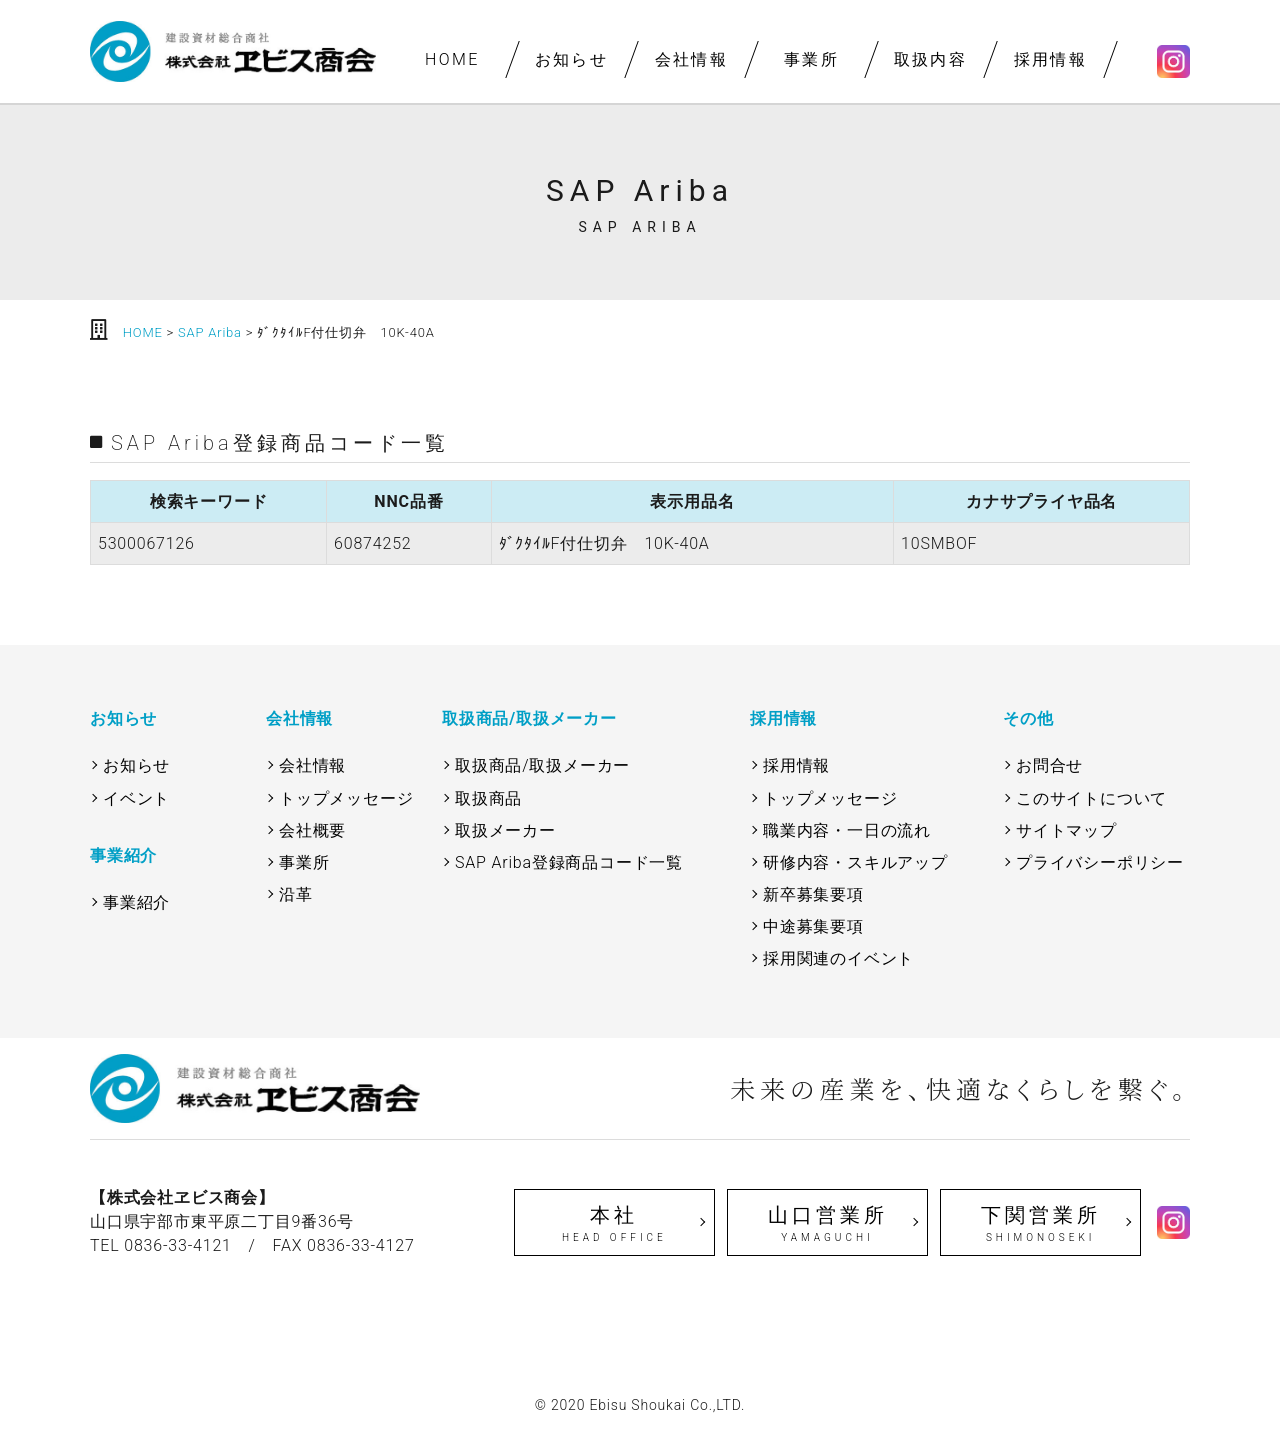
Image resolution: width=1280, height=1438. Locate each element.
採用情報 (1050, 59)
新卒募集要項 (813, 894)
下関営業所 (1040, 1224)
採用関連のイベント (838, 958)
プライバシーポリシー (1100, 862)
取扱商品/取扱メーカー (542, 765)
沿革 (296, 894)
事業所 (810, 59)
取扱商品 (488, 798)
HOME (451, 59)
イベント (136, 798)
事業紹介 (136, 902)
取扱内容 (931, 59)
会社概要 (312, 830)
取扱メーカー (505, 830)
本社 (614, 1224)
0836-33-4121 (178, 1245)
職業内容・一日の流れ (847, 830)
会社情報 (691, 59)
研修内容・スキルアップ (855, 862)
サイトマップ (1066, 830)
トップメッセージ (346, 798)
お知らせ (572, 59)
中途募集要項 (813, 926)
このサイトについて (1091, 798)
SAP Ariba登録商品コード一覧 (569, 862)
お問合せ (1049, 765)
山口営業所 (827, 1224)
